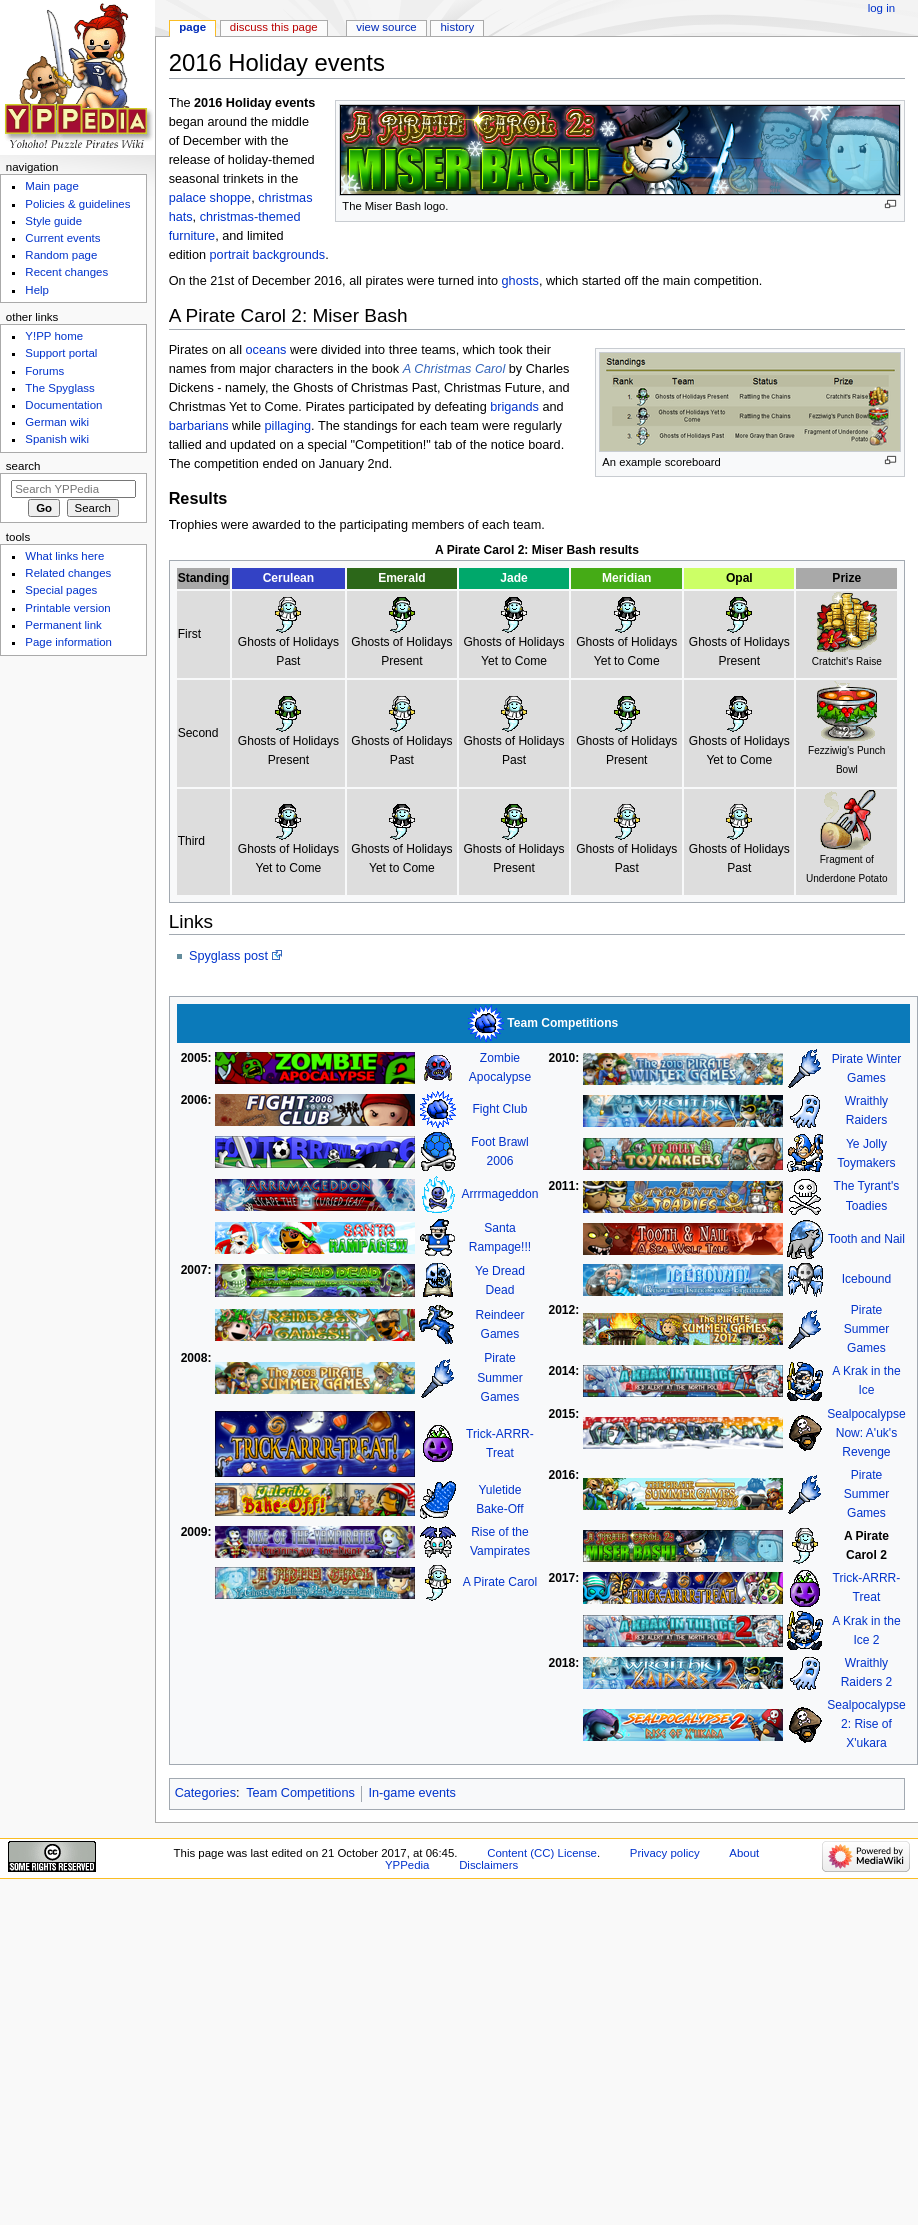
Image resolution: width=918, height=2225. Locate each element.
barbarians (199, 426)
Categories (205, 1793)
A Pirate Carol (500, 1582)
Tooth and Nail (866, 1239)
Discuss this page (274, 27)
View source (386, 27)
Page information (68, 642)
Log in (881, 8)
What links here (64, 556)
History (458, 27)
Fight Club (499, 1109)
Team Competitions (300, 1793)
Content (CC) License (542, 1853)
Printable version (67, 608)
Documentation (63, 405)
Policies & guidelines (77, 204)
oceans (266, 350)
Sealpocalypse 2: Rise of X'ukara (866, 1724)
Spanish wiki (57, 439)
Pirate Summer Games (500, 1377)
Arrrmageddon (499, 1194)
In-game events (412, 1793)
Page (192, 27)
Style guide (53, 221)
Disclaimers (488, 1865)
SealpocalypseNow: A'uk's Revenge (866, 1433)
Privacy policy (665, 1853)
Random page (61, 255)
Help (37, 290)
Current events (62, 238)
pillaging (288, 426)
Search (23, 466)
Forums (44, 371)
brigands (514, 407)
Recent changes (66, 272)
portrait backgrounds (268, 255)
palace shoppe (210, 198)
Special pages (61, 590)
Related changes (68, 573)
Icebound (867, 1279)
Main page (52, 186)
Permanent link (63, 625)
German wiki (57, 422)
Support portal (61, 353)
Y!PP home (54, 336)
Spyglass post (228, 956)
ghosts (520, 281)
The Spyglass (59, 388)
